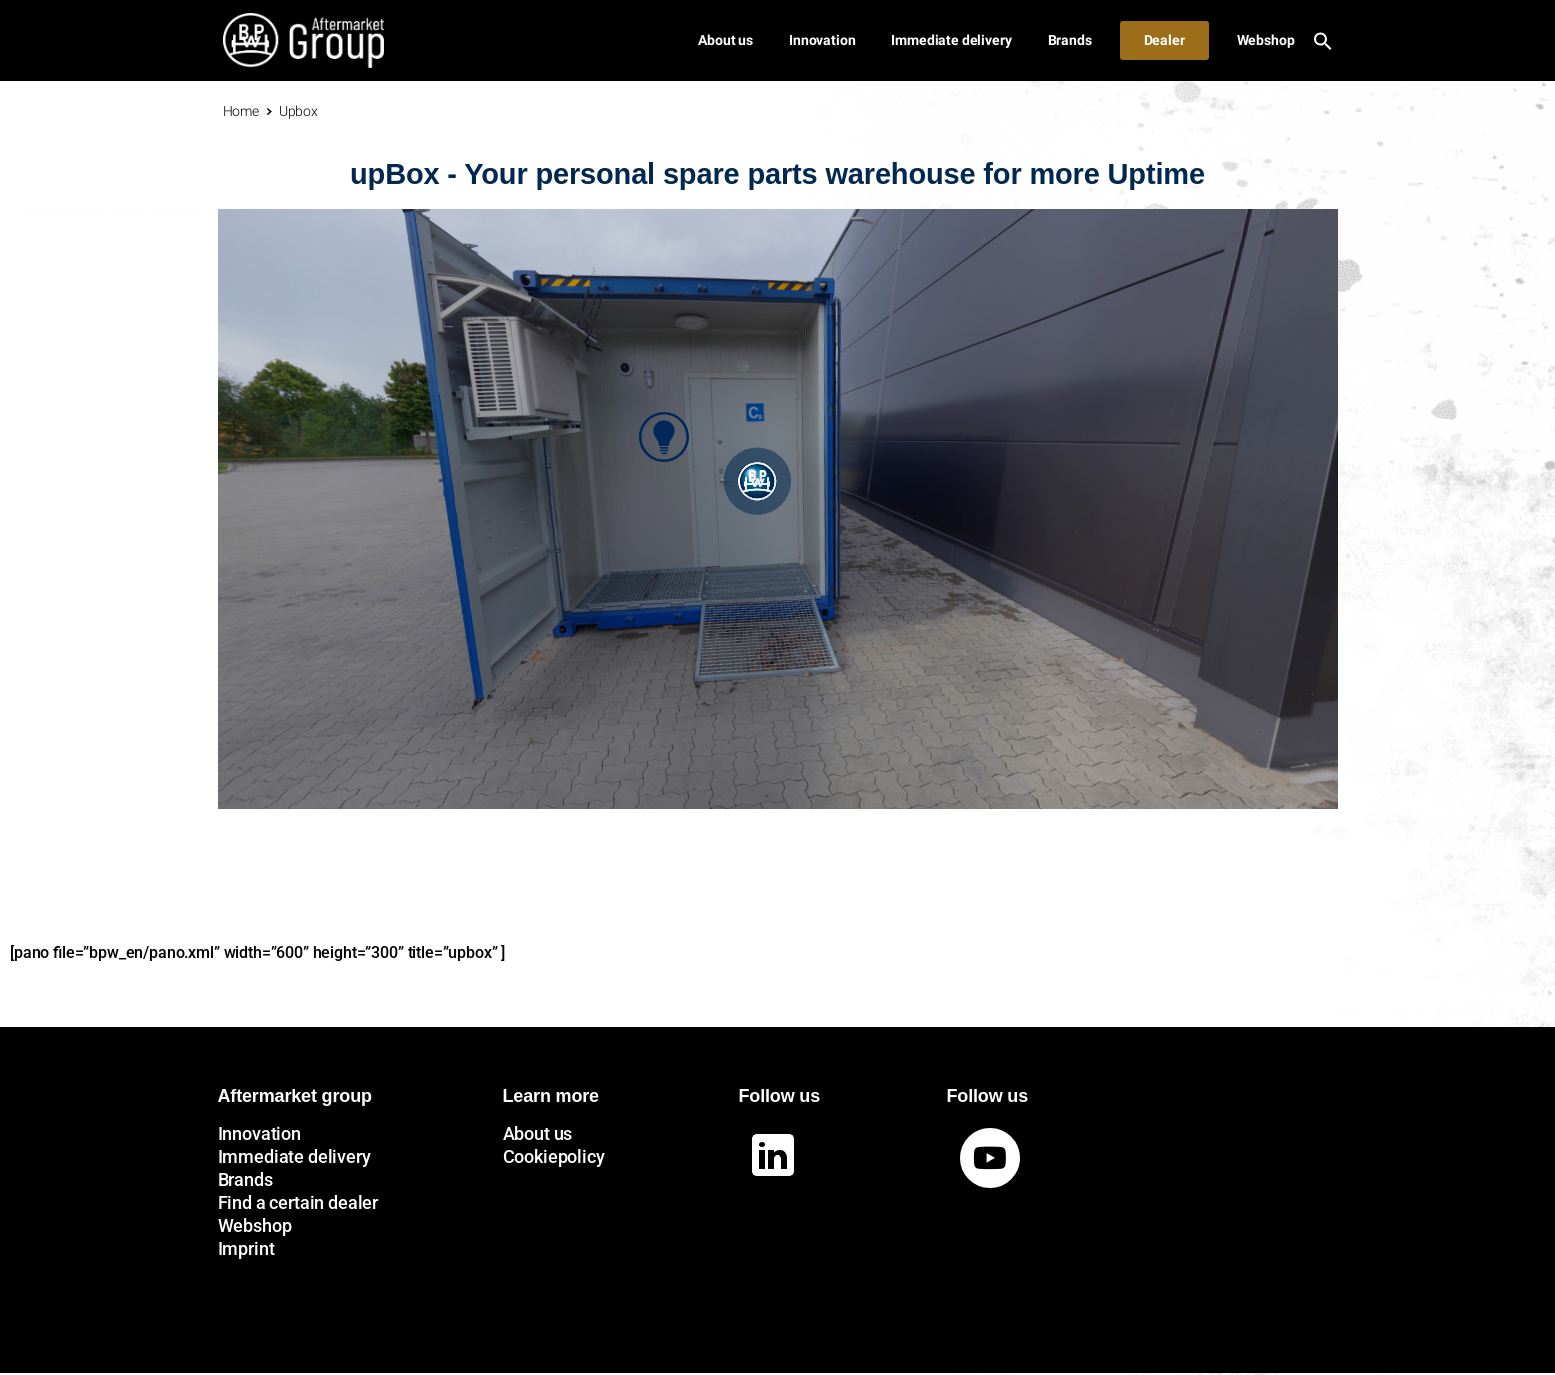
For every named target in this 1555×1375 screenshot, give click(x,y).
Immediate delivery (294, 1156)
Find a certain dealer (298, 1202)
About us (538, 1133)
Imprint (246, 1248)
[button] (1323, 39)
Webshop (255, 1225)
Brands (245, 1179)
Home (241, 111)
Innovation (259, 1133)
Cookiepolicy (554, 1156)
